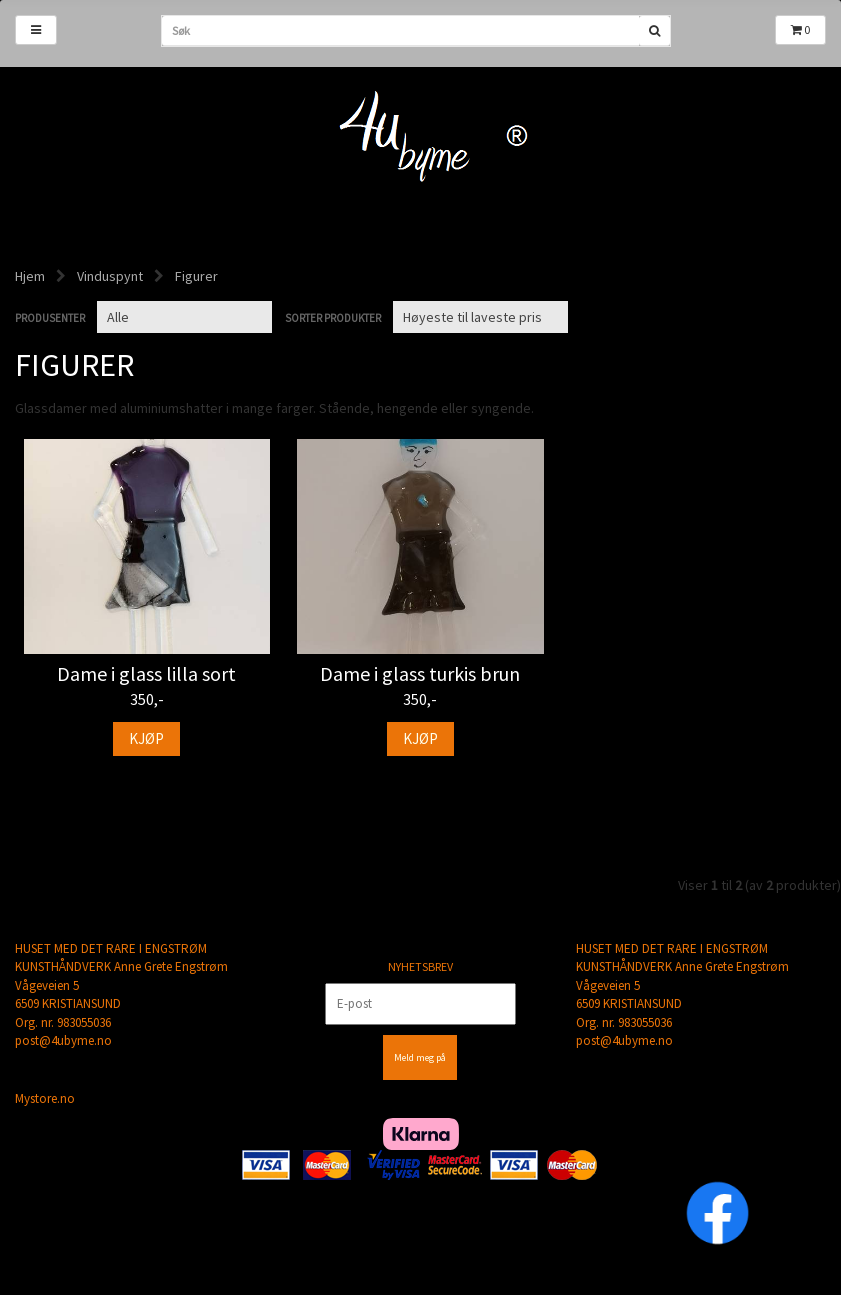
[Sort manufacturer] (184, 317)
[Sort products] (480, 317)
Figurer (196, 276)
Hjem (30, 276)
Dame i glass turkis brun (420, 674)
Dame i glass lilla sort (146, 674)
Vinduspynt (110, 276)
